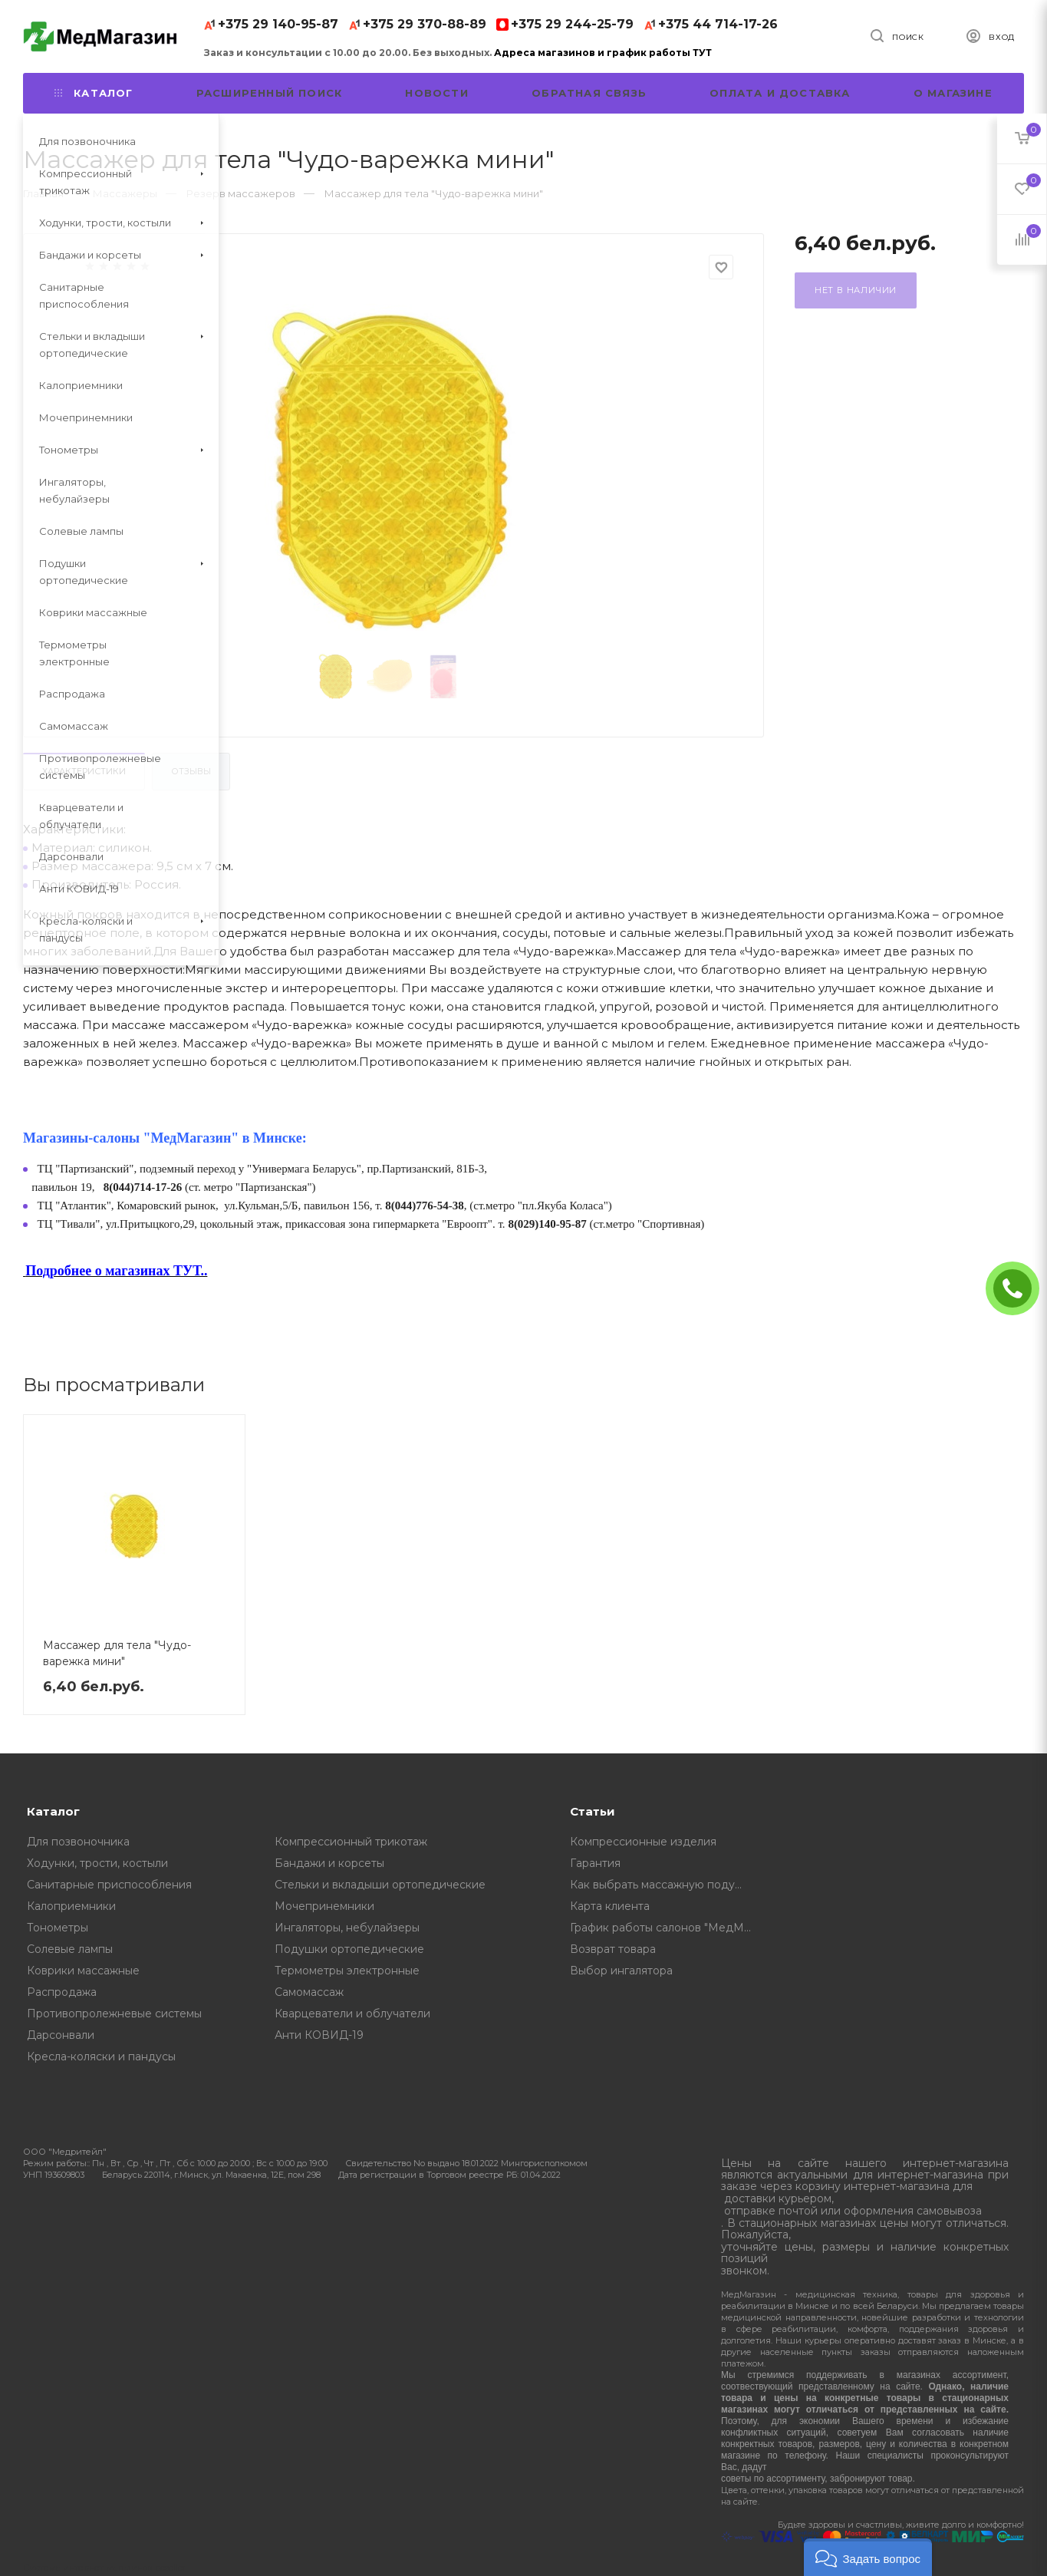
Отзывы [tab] (191, 771)
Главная (43, 193)
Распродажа (62, 1992)
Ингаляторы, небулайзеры (347, 1927)
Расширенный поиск (269, 93)
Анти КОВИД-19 (319, 2035)
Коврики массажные (83, 1970)
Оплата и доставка (780, 93)
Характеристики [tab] (84, 771)
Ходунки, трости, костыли (97, 1863)
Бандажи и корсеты (329, 1863)
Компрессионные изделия (643, 1842)
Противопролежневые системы (114, 2013)
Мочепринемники (324, 1906)
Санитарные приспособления (109, 1885)
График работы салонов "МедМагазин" (665, 1927)
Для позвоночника (78, 1842)
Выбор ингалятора (621, 1970)
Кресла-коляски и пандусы (101, 2056)
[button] (868, 2557)
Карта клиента (610, 1906)
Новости (436, 93)
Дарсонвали (60, 2035)
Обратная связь (589, 93)
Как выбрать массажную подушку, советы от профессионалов (665, 1885)
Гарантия (595, 1863)
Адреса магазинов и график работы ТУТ (603, 52)
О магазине (953, 93)
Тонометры (57, 1927)
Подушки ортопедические (349, 1949)
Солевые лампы (70, 1949)
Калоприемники (71, 1906)
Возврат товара (613, 1949)
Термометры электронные (347, 1970)
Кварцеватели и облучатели (352, 2013)
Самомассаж (309, 1992)
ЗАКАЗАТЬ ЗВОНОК (1018, 1288)
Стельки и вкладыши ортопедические (380, 1885)
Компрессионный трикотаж (351, 1842)
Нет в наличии (856, 290)
